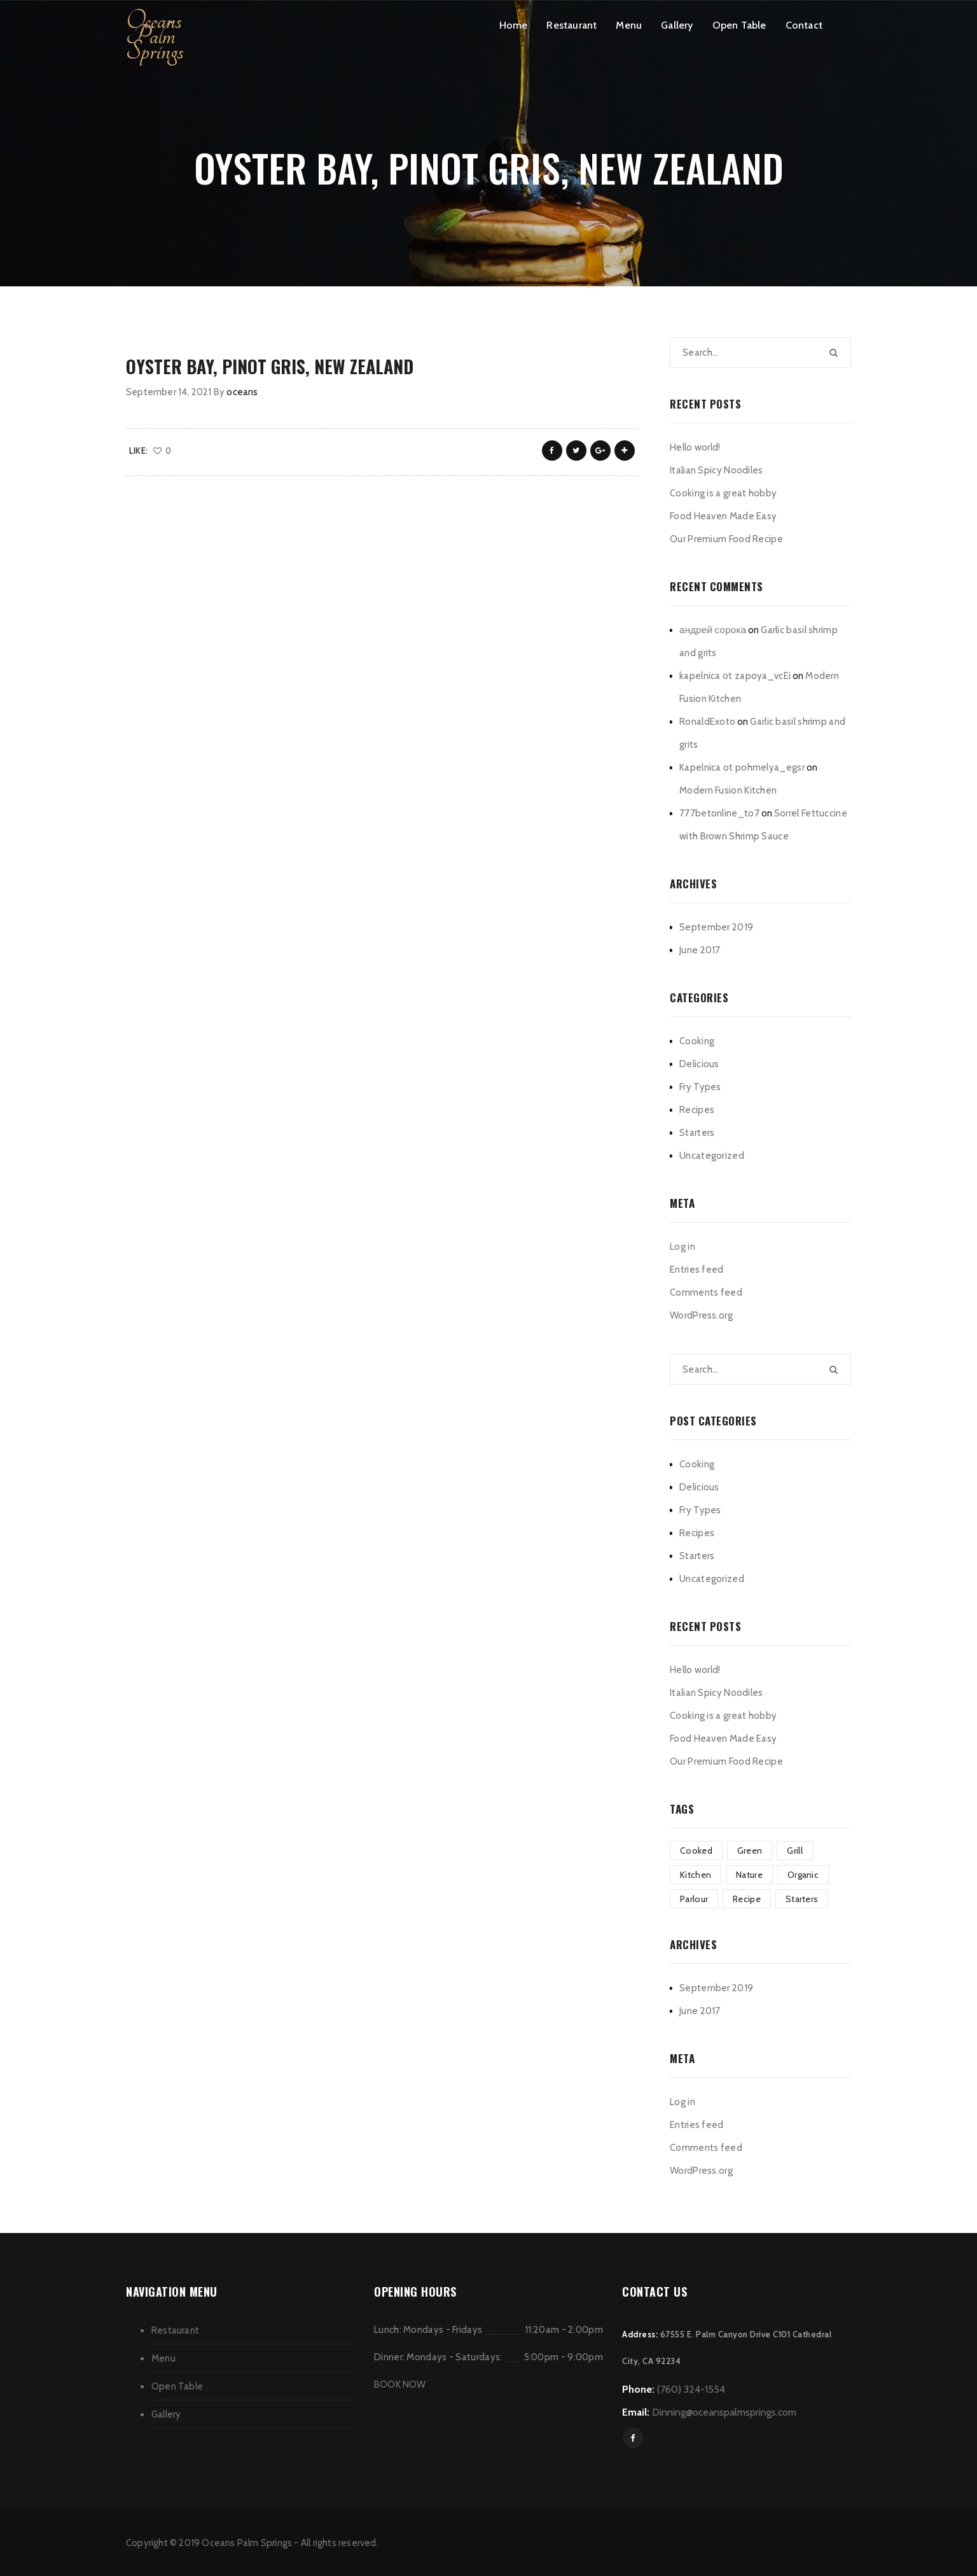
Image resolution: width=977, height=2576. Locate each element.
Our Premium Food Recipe (726, 539)
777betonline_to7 (719, 813)
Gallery (677, 25)
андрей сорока (712, 630)
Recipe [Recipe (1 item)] (747, 1899)
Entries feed (697, 1269)
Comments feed (706, 1292)
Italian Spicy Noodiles (716, 470)
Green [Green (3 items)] (750, 1850)
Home (513, 25)
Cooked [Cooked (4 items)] (696, 1850)
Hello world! (695, 447)
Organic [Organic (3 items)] (803, 1874)
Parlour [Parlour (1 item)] (694, 1899)
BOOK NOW (400, 2384)
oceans (242, 392)
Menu (629, 25)
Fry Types (700, 1087)
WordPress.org (701, 1315)
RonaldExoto (707, 721)
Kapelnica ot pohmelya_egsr (742, 767)
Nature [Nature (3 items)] (749, 1874)
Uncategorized (711, 1155)
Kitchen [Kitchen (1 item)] (695, 1874)
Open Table (739, 25)
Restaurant (571, 25)
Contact (804, 25)
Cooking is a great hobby (723, 493)
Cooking (696, 1041)
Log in (682, 1246)
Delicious (699, 1064)
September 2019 (716, 927)
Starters (696, 1132)
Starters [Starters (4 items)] (802, 1899)
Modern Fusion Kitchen (728, 790)
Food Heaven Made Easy (723, 516)
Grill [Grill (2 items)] (795, 1850)
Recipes (696, 1110)
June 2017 (700, 950)
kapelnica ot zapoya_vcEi (735, 676)
